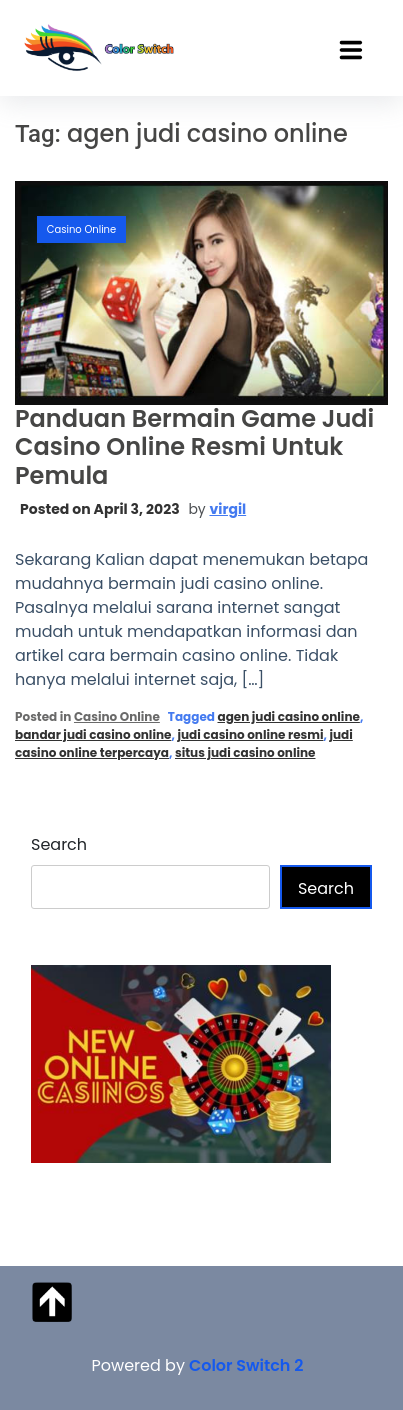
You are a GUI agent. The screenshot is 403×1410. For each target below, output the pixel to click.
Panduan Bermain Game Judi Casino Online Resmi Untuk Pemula (194, 447)
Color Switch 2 (246, 1365)
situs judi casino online (245, 752)
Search (59, 844)
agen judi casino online (288, 716)
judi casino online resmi (250, 734)
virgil (228, 509)
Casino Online (81, 229)
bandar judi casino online (93, 734)
